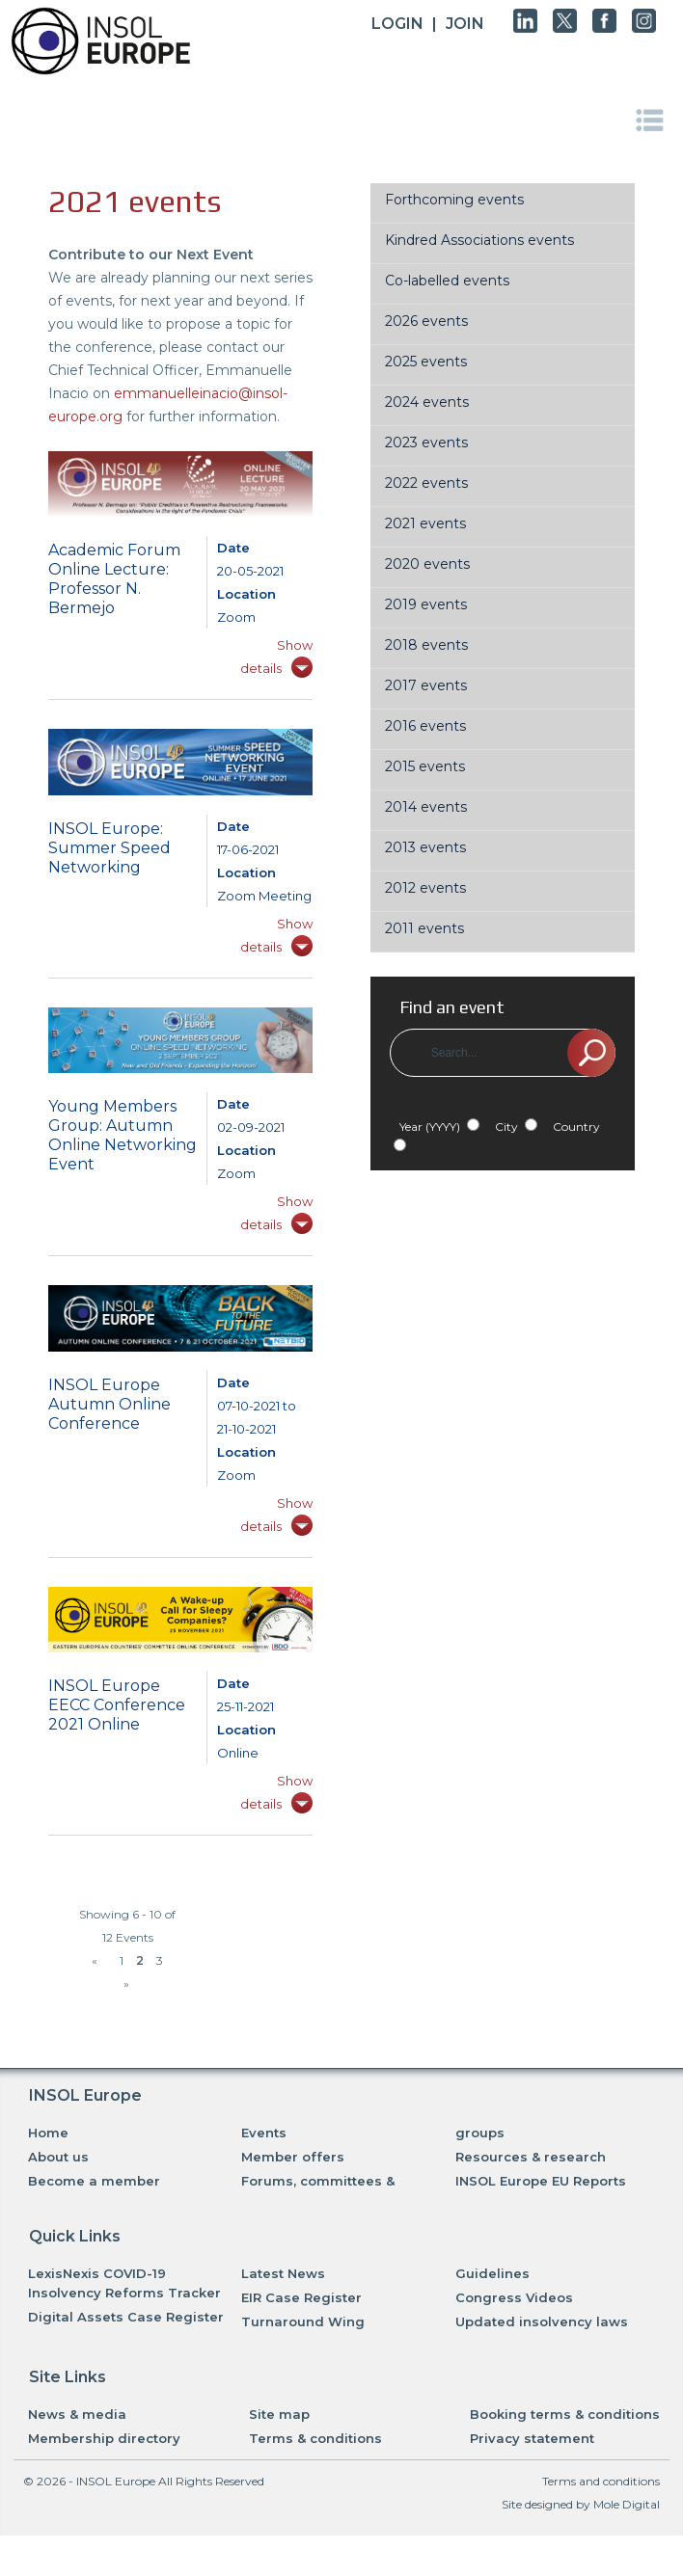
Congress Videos (514, 2297)
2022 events (426, 483)
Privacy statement (532, 2438)
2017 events (426, 685)
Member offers (292, 2156)
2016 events (425, 726)
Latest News (283, 2273)
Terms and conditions (601, 2481)
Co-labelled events (447, 280)
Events (264, 2132)
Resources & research (530, 2156)
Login (397, 23)
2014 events (426, 807)
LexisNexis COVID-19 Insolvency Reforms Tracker (124, 2283)
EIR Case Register (301, 2297)
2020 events (427, 564)
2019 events (426, 604)
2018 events (426, 645)
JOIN (465, 23)
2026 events (426, 321)
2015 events (425, 766)
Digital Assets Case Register (126, 2316)
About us (58, 2156)
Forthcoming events (454, 199)
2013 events (425, 847)
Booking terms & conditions (565, 2414)
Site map (279, 2414)
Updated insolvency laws (541, 2321)
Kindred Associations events (479, 240)
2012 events (425, 888)
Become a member (94, 2180)
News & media (77, 2414)
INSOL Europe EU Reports (540, 2180)
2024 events (427, 402)
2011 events (424, 928)
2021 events (425, 523)
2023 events (426, 442)
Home (48, 2132)
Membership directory (104, 2438)
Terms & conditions (315, 2438)
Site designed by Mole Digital (581, 2504)
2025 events (426, 361)
